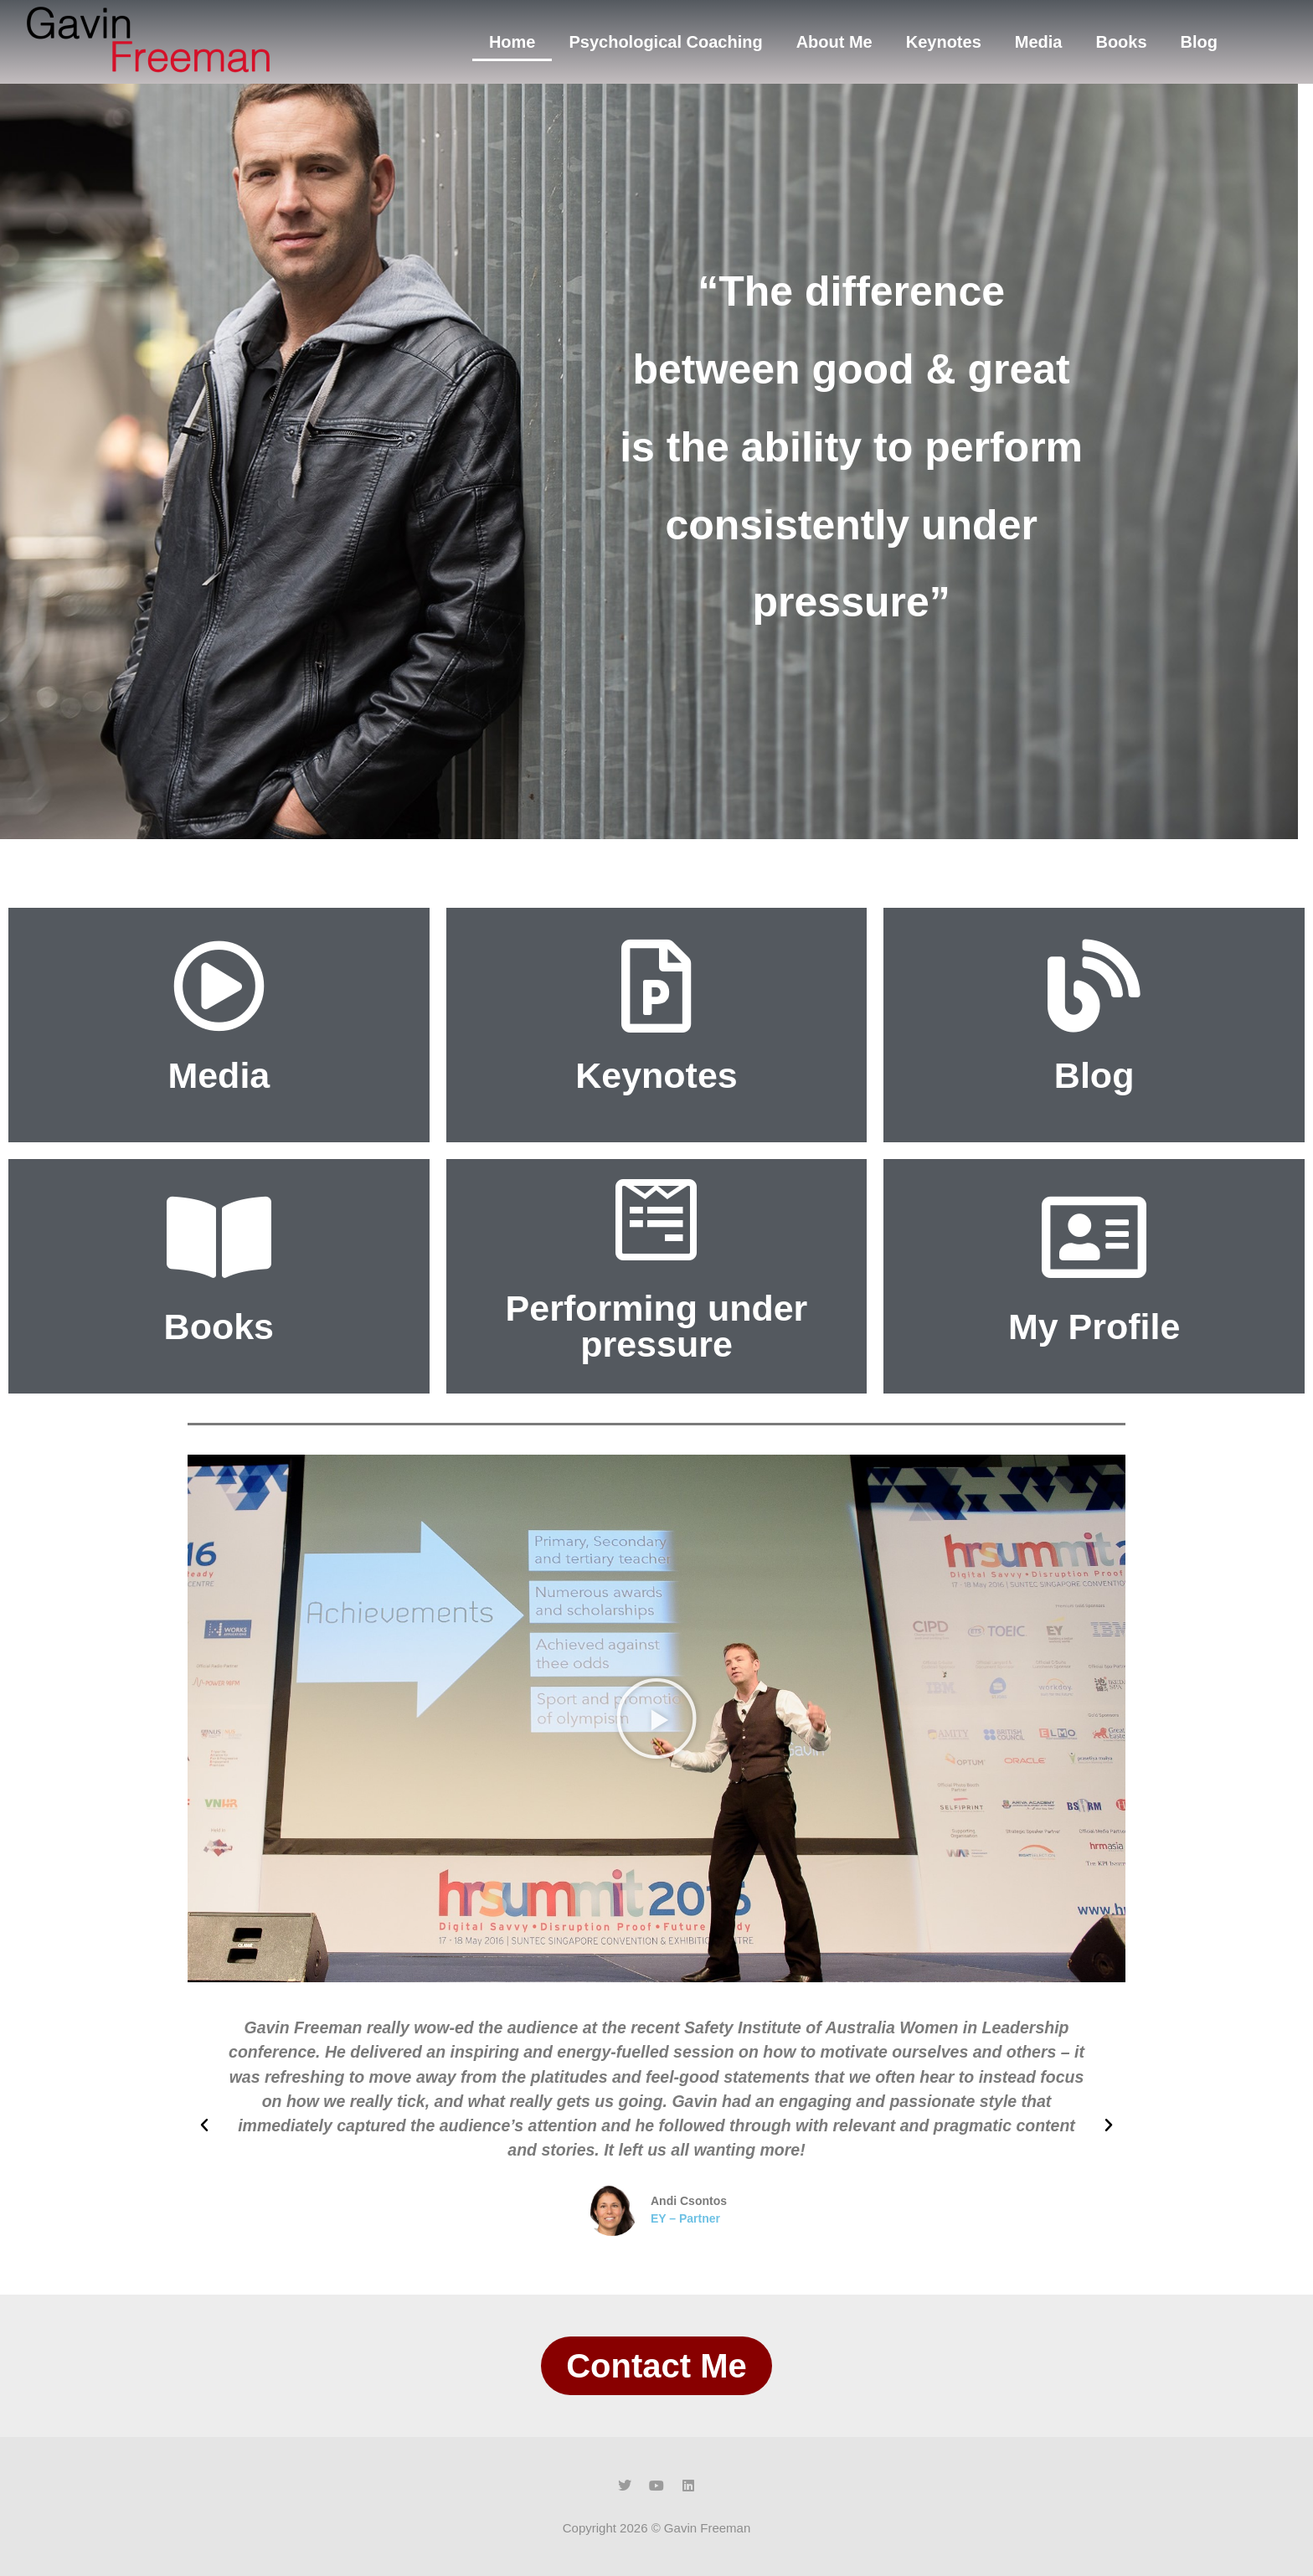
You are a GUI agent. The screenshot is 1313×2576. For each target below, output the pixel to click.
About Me (834, 42)
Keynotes (943, 42)
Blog (1199, 42)
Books (1120, 42)
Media (1039, 42)
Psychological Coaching (665, 42)
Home (512, 42)
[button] (656, 1718)
